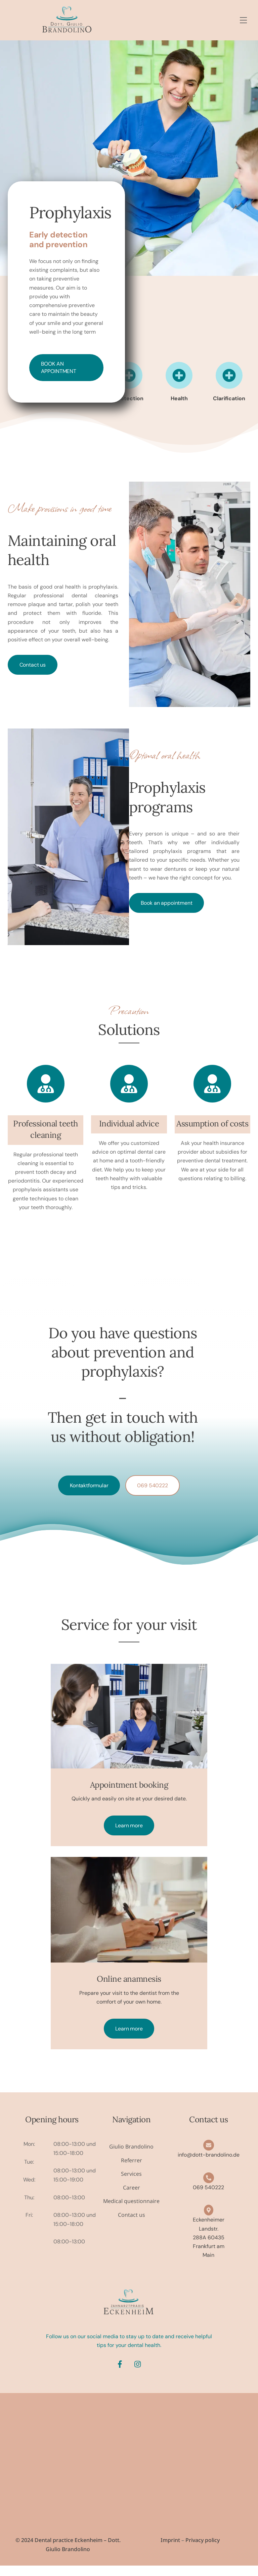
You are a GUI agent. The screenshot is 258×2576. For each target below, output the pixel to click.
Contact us (32, 664)
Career (131, 2197)
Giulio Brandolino (131, 2156)
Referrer (131, 2169)
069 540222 (152, 1485)
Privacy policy (202, 2550)
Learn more (128, 1834)
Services (131, 2183)
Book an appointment (58, 368)
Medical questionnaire (131, 2211)
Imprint (170, 2550)
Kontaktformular (89, 1485)
